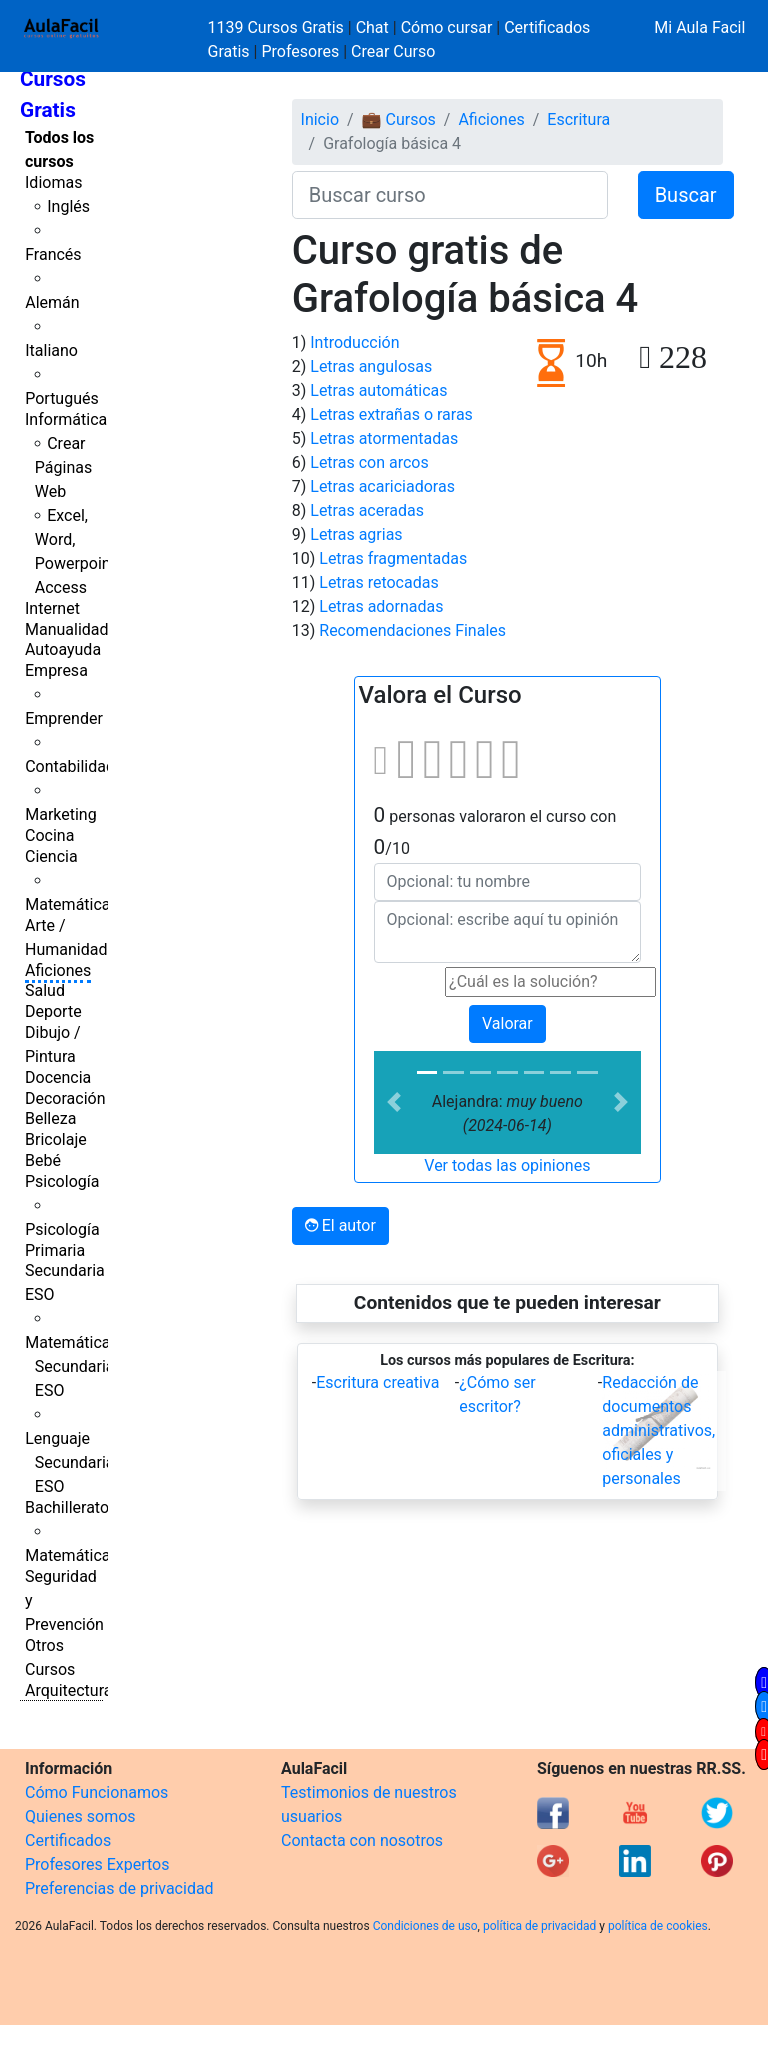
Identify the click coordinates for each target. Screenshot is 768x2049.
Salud (45, 990)
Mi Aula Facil (699, 27)
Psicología (62, 1181)
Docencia (58, 1077)
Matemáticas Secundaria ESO (72, 1366)
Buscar (686, 195)
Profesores (300, 51)
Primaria (55, 1250)
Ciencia (51, 856)
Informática (66, 419)
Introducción (354, 342)
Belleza (50, 1118)
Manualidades (75, 629)
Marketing (60, 814)
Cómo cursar (447, 27)
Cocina (49, 835)
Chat (372, 27)
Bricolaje (56, 1139)
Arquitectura (68, 1690)
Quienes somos (80, 1816)
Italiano (51, 350)
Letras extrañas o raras (391, 414)
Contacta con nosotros (362, 1840)
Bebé (43, 1160)
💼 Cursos (399, 119)
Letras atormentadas (384, 438)
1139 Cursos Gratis (278, 27)
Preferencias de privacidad (119, 1888)
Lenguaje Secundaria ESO (69, 1462)
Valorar (507, 1023)
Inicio (320, 119)
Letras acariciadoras (382, 486)
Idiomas (53, 182)
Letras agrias (356, 534)
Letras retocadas (378, 582)
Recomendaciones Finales (412, 630)
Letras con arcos (369, 462)
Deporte (53, 1011)
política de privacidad (539, 1926)
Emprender (64, 718)
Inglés (68, 206)
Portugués (62, 398)
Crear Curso (393, 51)
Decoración (65, 1098)
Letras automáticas (378, 390)
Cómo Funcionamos (96, 1792)
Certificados (68, 1840)
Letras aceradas (367, 510)
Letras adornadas (381, 606)
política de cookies (658, 1926)
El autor (340, 1225)
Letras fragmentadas (393, 558)
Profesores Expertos (97, 1864)
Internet (52, 608)
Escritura (578, 119)
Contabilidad (70, 766)
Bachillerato (67, 1507)
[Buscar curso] (450, 195)
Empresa (56, 670)
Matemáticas (72, 904)
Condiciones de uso (425, 1926)
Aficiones (58, 970)
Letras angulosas (371, 366)
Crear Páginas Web (63, 467)
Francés (53, 254)
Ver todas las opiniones (507, 1165)
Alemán (52, 302)
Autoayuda (63, 649)
